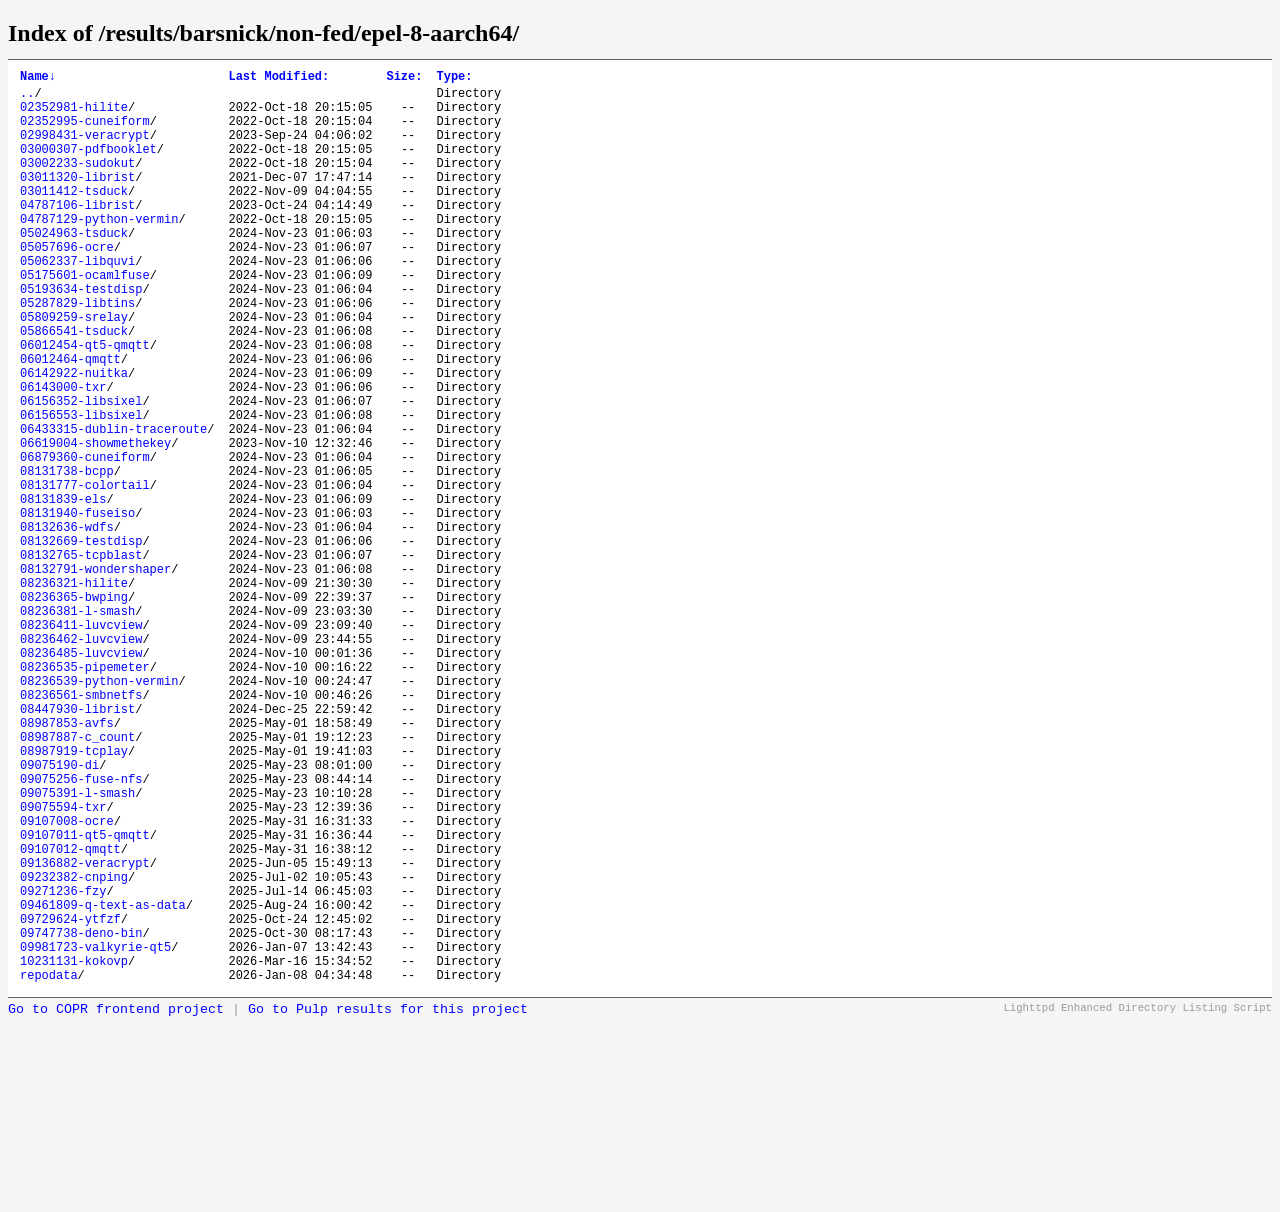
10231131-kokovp (74, 1152)
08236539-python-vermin (99, 812)
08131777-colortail (85, 574)
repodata (49, 1169)
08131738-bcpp (67, 557)
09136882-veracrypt (85, 1033)
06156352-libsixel (81, 472)
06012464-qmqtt (70, 421)
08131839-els (63, 591)
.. (27, 98)
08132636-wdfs (67, 625)
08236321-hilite (74, 693)
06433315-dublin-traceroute (113, 506)
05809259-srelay (74, 370)
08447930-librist (77, 846)
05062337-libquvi (77, 302)
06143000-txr (63, 455)
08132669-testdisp (81, 642)
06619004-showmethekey (95, 523)
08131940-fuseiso (77, 608)
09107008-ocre (67, 982)
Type (454, 78)
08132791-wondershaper (95, 676)
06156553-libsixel (81, 489)
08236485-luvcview (81, 778)
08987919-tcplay (74, 897)
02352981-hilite (74, 115)
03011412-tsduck (74, 217)
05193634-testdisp (81, 336)
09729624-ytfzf (70, 1101)
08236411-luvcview (81, 744)
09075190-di (59, 914)
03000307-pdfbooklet (88, 166)
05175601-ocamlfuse (85, 319)
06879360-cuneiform (85, 540)
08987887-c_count (77, 880)
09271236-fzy (63, 1067)
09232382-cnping (74, 1050)
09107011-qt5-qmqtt (85, 999)
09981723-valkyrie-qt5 (95, 1135)
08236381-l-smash (77, 727)
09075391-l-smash (77, 948)
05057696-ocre (67, 285)
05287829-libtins (77, 353)
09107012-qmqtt (70, 1016)
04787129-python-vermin (99, 251)
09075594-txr (63, 965)
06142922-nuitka (74, 438)
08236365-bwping (74, 710)
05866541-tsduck (74, 387)
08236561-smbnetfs (81, 829)
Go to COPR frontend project (116, 1204)
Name (38, 78)
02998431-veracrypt (85, 149)
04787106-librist (77, 234)
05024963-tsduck (74, 268)
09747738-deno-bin (81, 1118)
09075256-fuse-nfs (81, 931)
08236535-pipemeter (85, 795)
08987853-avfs (67, 863)
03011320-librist (77, 200)
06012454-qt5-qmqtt (85, 404)
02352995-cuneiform (85, 132)
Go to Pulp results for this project (388, 1204)
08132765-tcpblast (81, 659)
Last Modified (278, 78)
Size (404, 78)
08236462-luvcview (81, 761)
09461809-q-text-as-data (103, 1084)
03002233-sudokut (77, 183)
